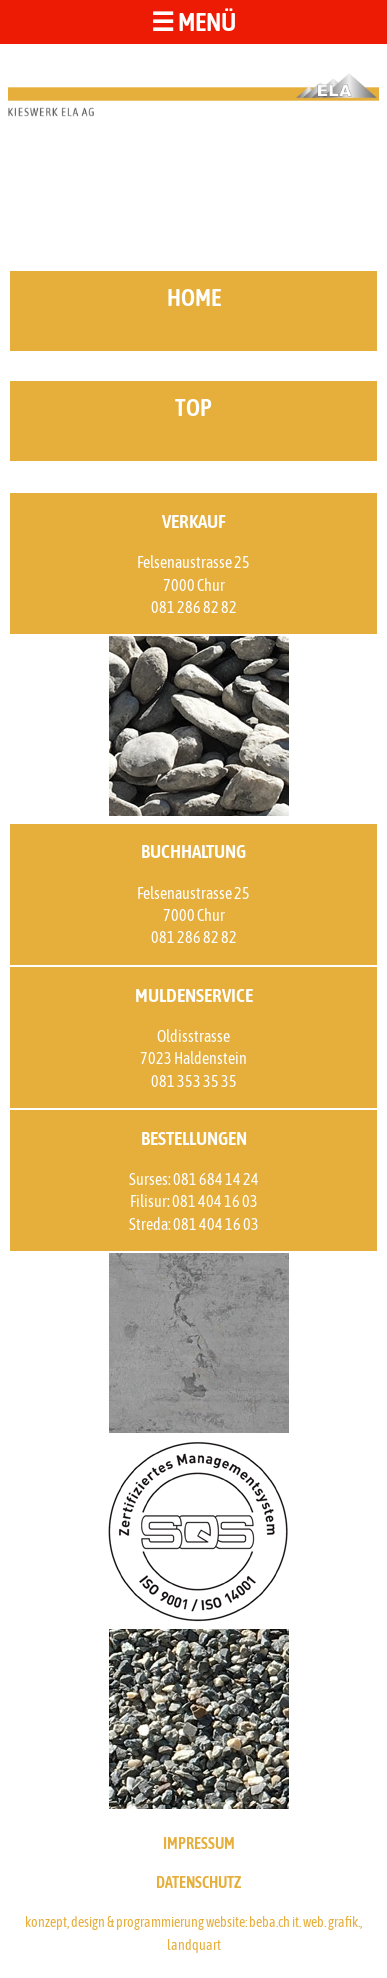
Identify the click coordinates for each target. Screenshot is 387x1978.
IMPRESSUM (199, 1843)
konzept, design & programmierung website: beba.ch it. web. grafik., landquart (193, 1933)
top (193, 407)
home (194, 297)
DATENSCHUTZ (198, 1882)
